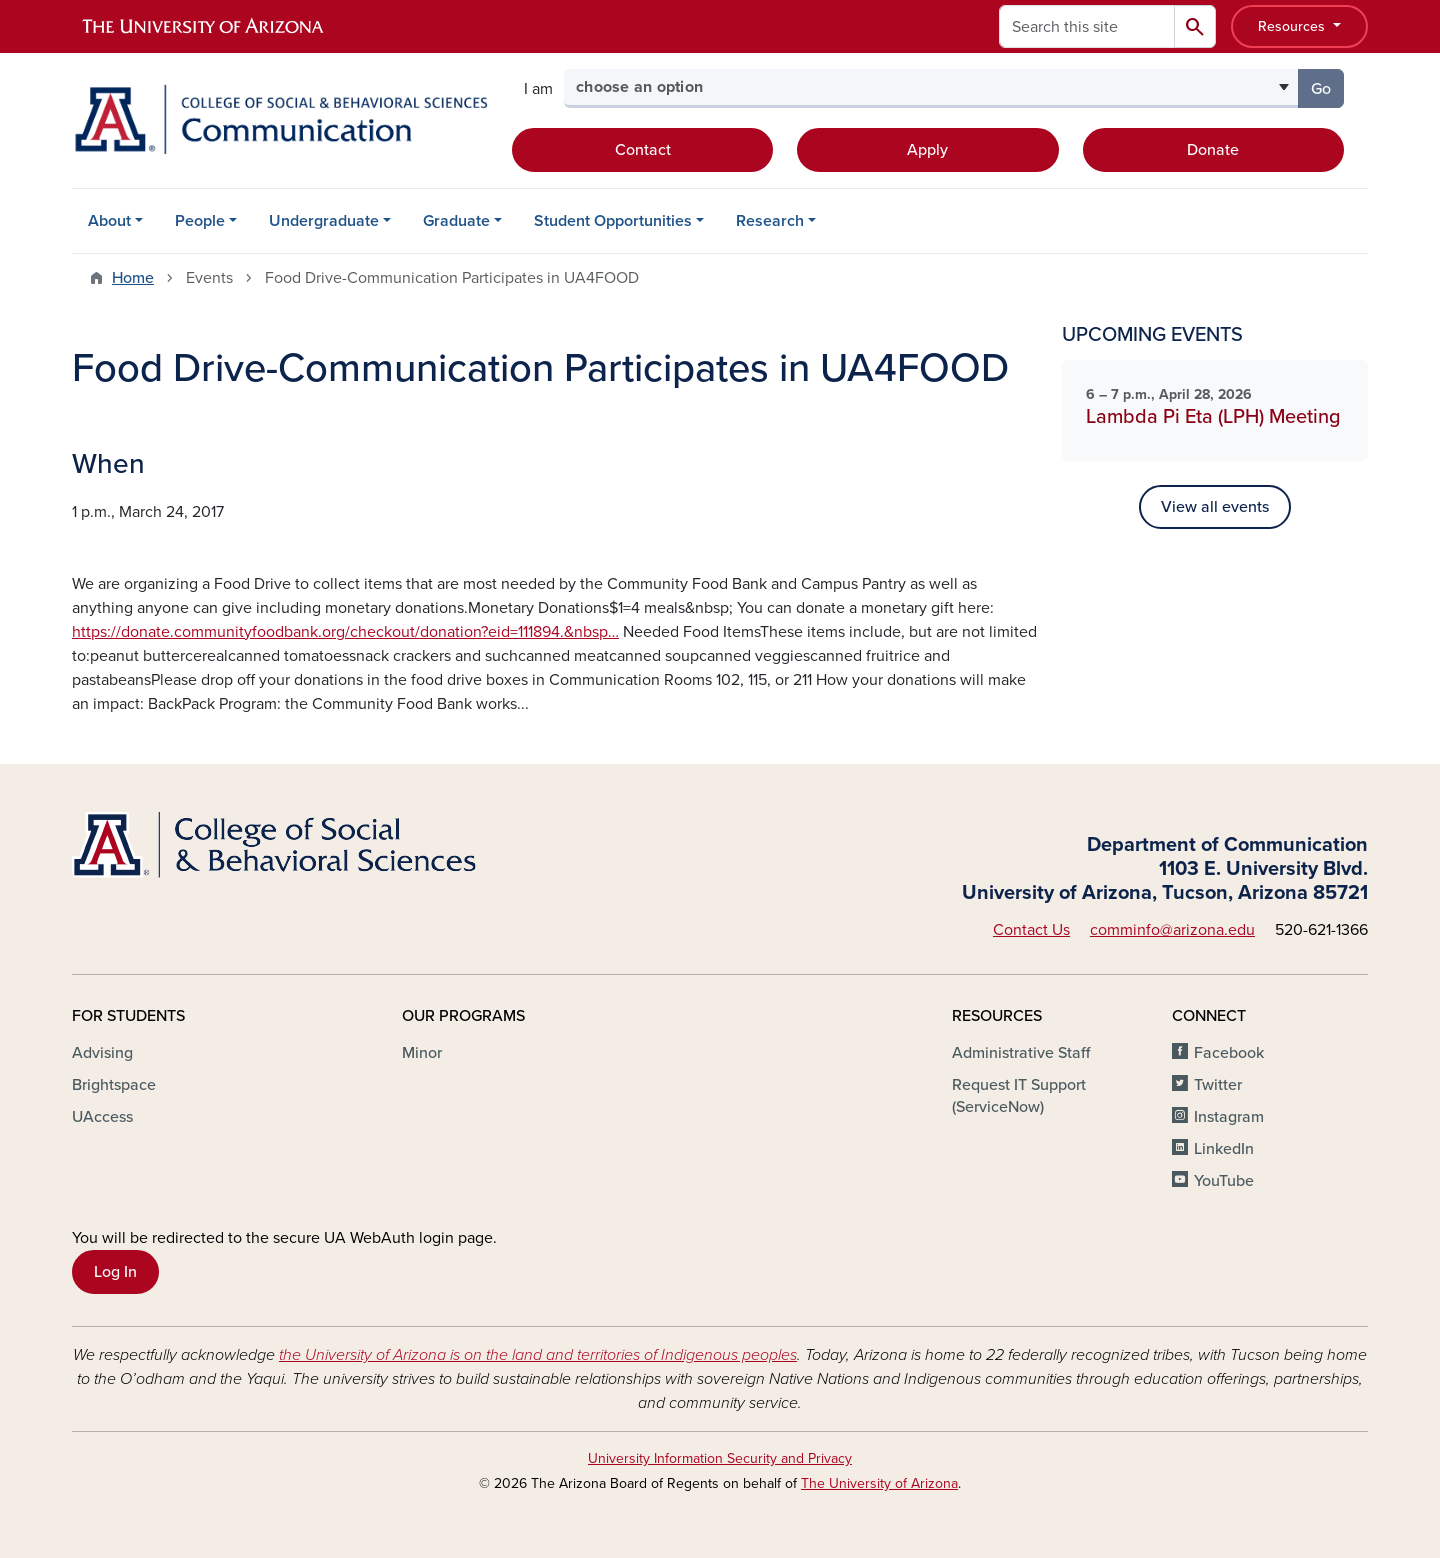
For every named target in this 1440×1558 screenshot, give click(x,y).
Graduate (456, 221)
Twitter (1218, 1085)
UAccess (102, 1117)
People (200, 221)
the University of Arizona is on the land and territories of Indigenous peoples (538, 1355)
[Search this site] (1087, 26)
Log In (115, 1272)
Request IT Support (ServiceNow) (1019, 1096)
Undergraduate (324, 221)
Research (770, 221)
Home (133, 278)
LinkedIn (1224, 1149)
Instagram (1229, 1117)
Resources (1293, 26)
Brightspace (114, 1085)
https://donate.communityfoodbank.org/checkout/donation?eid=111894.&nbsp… (345, 632)
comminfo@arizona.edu (1172, 930)
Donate (1213, 150)
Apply (927, 150)
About (109, 221)
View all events (1215, 507)
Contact (643, 150)
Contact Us (1031, 930)
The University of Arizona (879, 1483)
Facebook (1229, 1053)
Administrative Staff (1021, 1053)
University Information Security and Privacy (720, 1458)
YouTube (1224, 1181)
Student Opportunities (613, 221)
